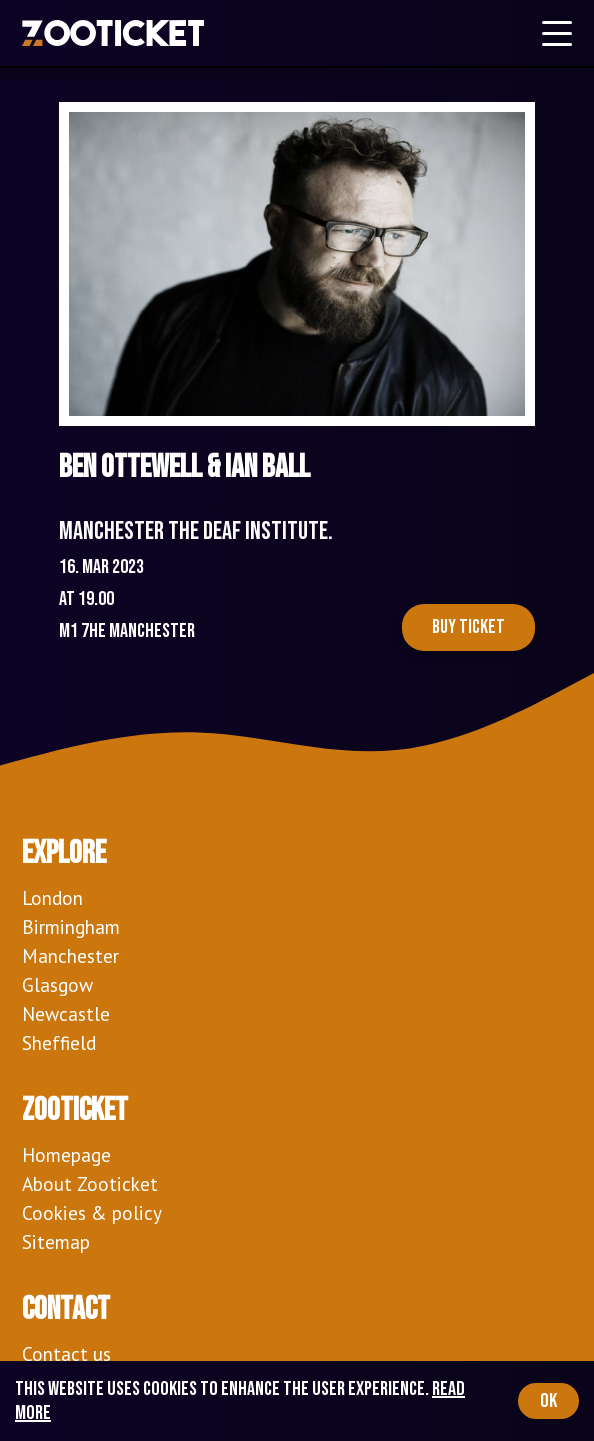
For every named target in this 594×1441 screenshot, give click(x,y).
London (52, 897)
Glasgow (57, 984)
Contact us (66, 1353)
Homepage (66, 1154)
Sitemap (56, 1241)
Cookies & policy (92, 1212)
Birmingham (71, 926)
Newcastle (66, 1013)
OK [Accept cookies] (548, 1401)
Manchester (70, 955)
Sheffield (59, 1042)
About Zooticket (90, 1183)
